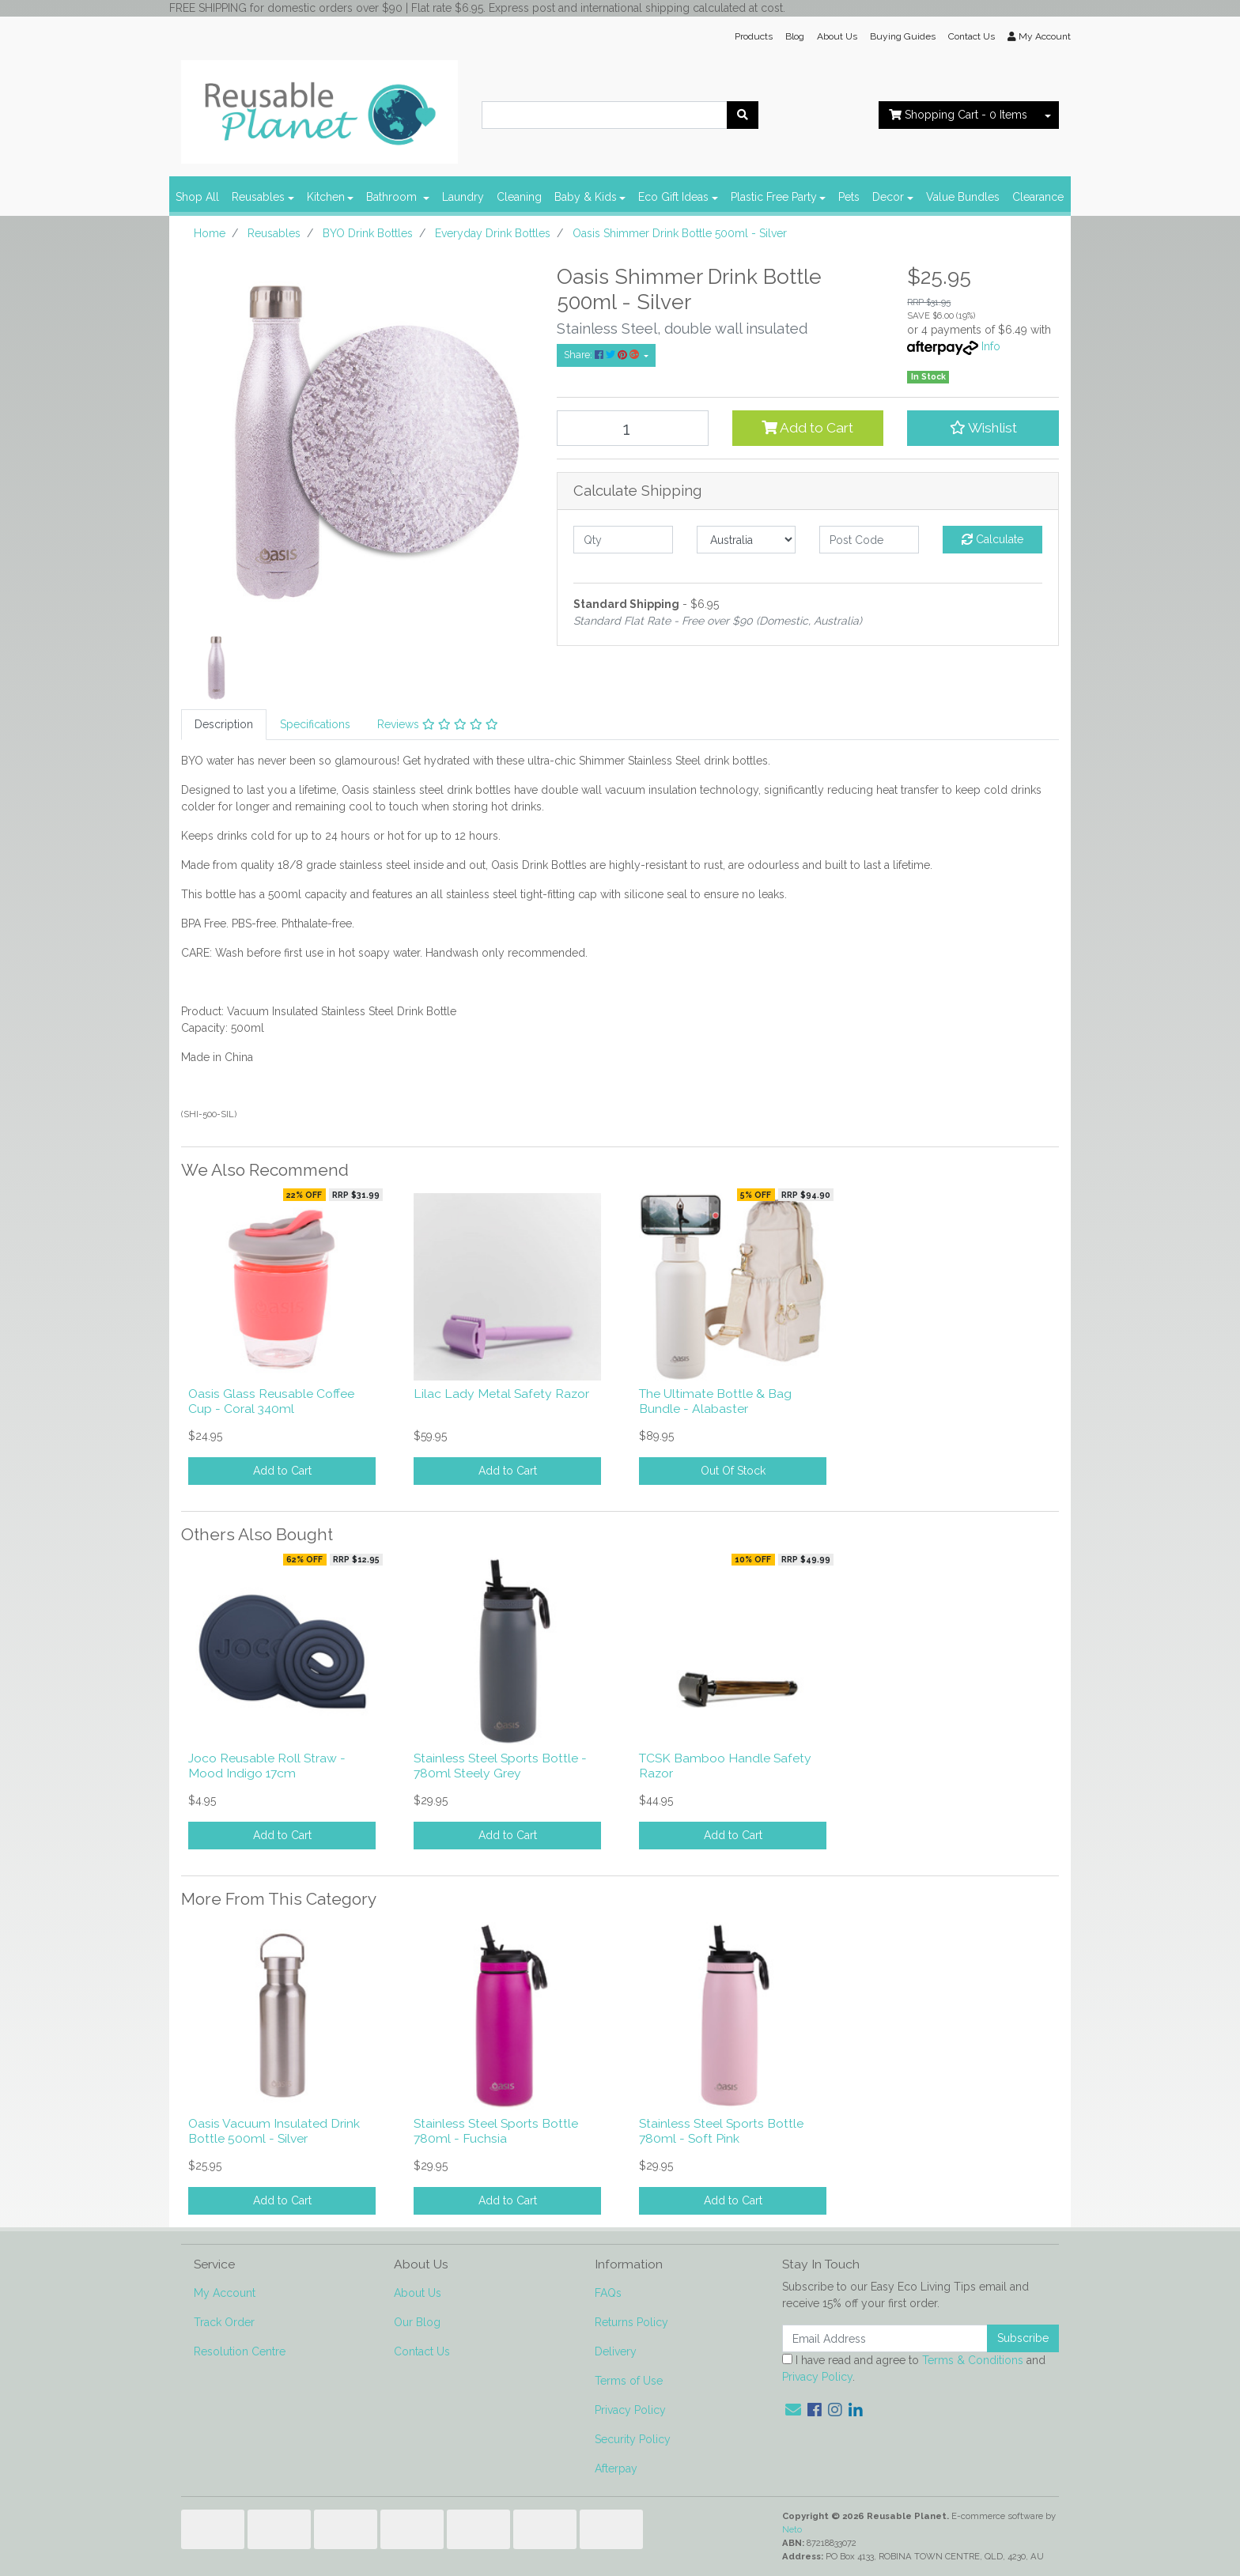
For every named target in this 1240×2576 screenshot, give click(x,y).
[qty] (623, 539)
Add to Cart (807, 428)
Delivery (616, 2351)
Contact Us (971, 36)
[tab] (224, 724)
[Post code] (869, 539)
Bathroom (393, 197)
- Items (958, 114)
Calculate (992, 539)
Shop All (197, 197)
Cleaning (519, 197)
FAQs (608, 2293)
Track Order (224, 2322)
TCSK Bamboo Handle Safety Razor (725, 1766)
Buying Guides (903, 36)
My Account (224, 2293)
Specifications (315, 724)
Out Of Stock (733, 1470)
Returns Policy (631, 2322)
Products (754, 36)
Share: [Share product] (602, 355)
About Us (837, 36)
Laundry (463, 197)
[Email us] (793, 2409)
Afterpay (616, 2468)
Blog (794, 36)
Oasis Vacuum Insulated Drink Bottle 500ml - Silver (274, 2131)
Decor (888, 197)
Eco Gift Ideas (673, 197)
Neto (792, 2529)
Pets (849, 197)
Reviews (437, 724)
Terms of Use (629, 2380)
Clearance (1038, 197)
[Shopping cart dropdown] (1048, 115)
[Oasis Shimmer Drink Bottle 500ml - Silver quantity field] (633, 428)
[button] (983, 427)
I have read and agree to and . (913, 2368)
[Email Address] (885, 2338)
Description (224, 724)
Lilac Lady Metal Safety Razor (501, 1393)
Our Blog (417, 2322)
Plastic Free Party (774, 197)
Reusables (258, 197)
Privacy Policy (630, 2410)
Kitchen (326, 197)
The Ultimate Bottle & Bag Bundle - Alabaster (715, 1401)
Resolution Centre (239, 2351)
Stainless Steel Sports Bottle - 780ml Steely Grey (500, 1766)
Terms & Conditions (972, 2360)
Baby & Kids (585, 197)
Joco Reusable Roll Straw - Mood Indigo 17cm (267, 1766)
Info (990, 346)
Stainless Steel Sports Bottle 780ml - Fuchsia (496, 2131)
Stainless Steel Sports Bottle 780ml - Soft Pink (721, 2131)
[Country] (746, 539)
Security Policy (633, 2439)
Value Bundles (963, 197)
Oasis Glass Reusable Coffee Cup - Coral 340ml (271, 1401)
